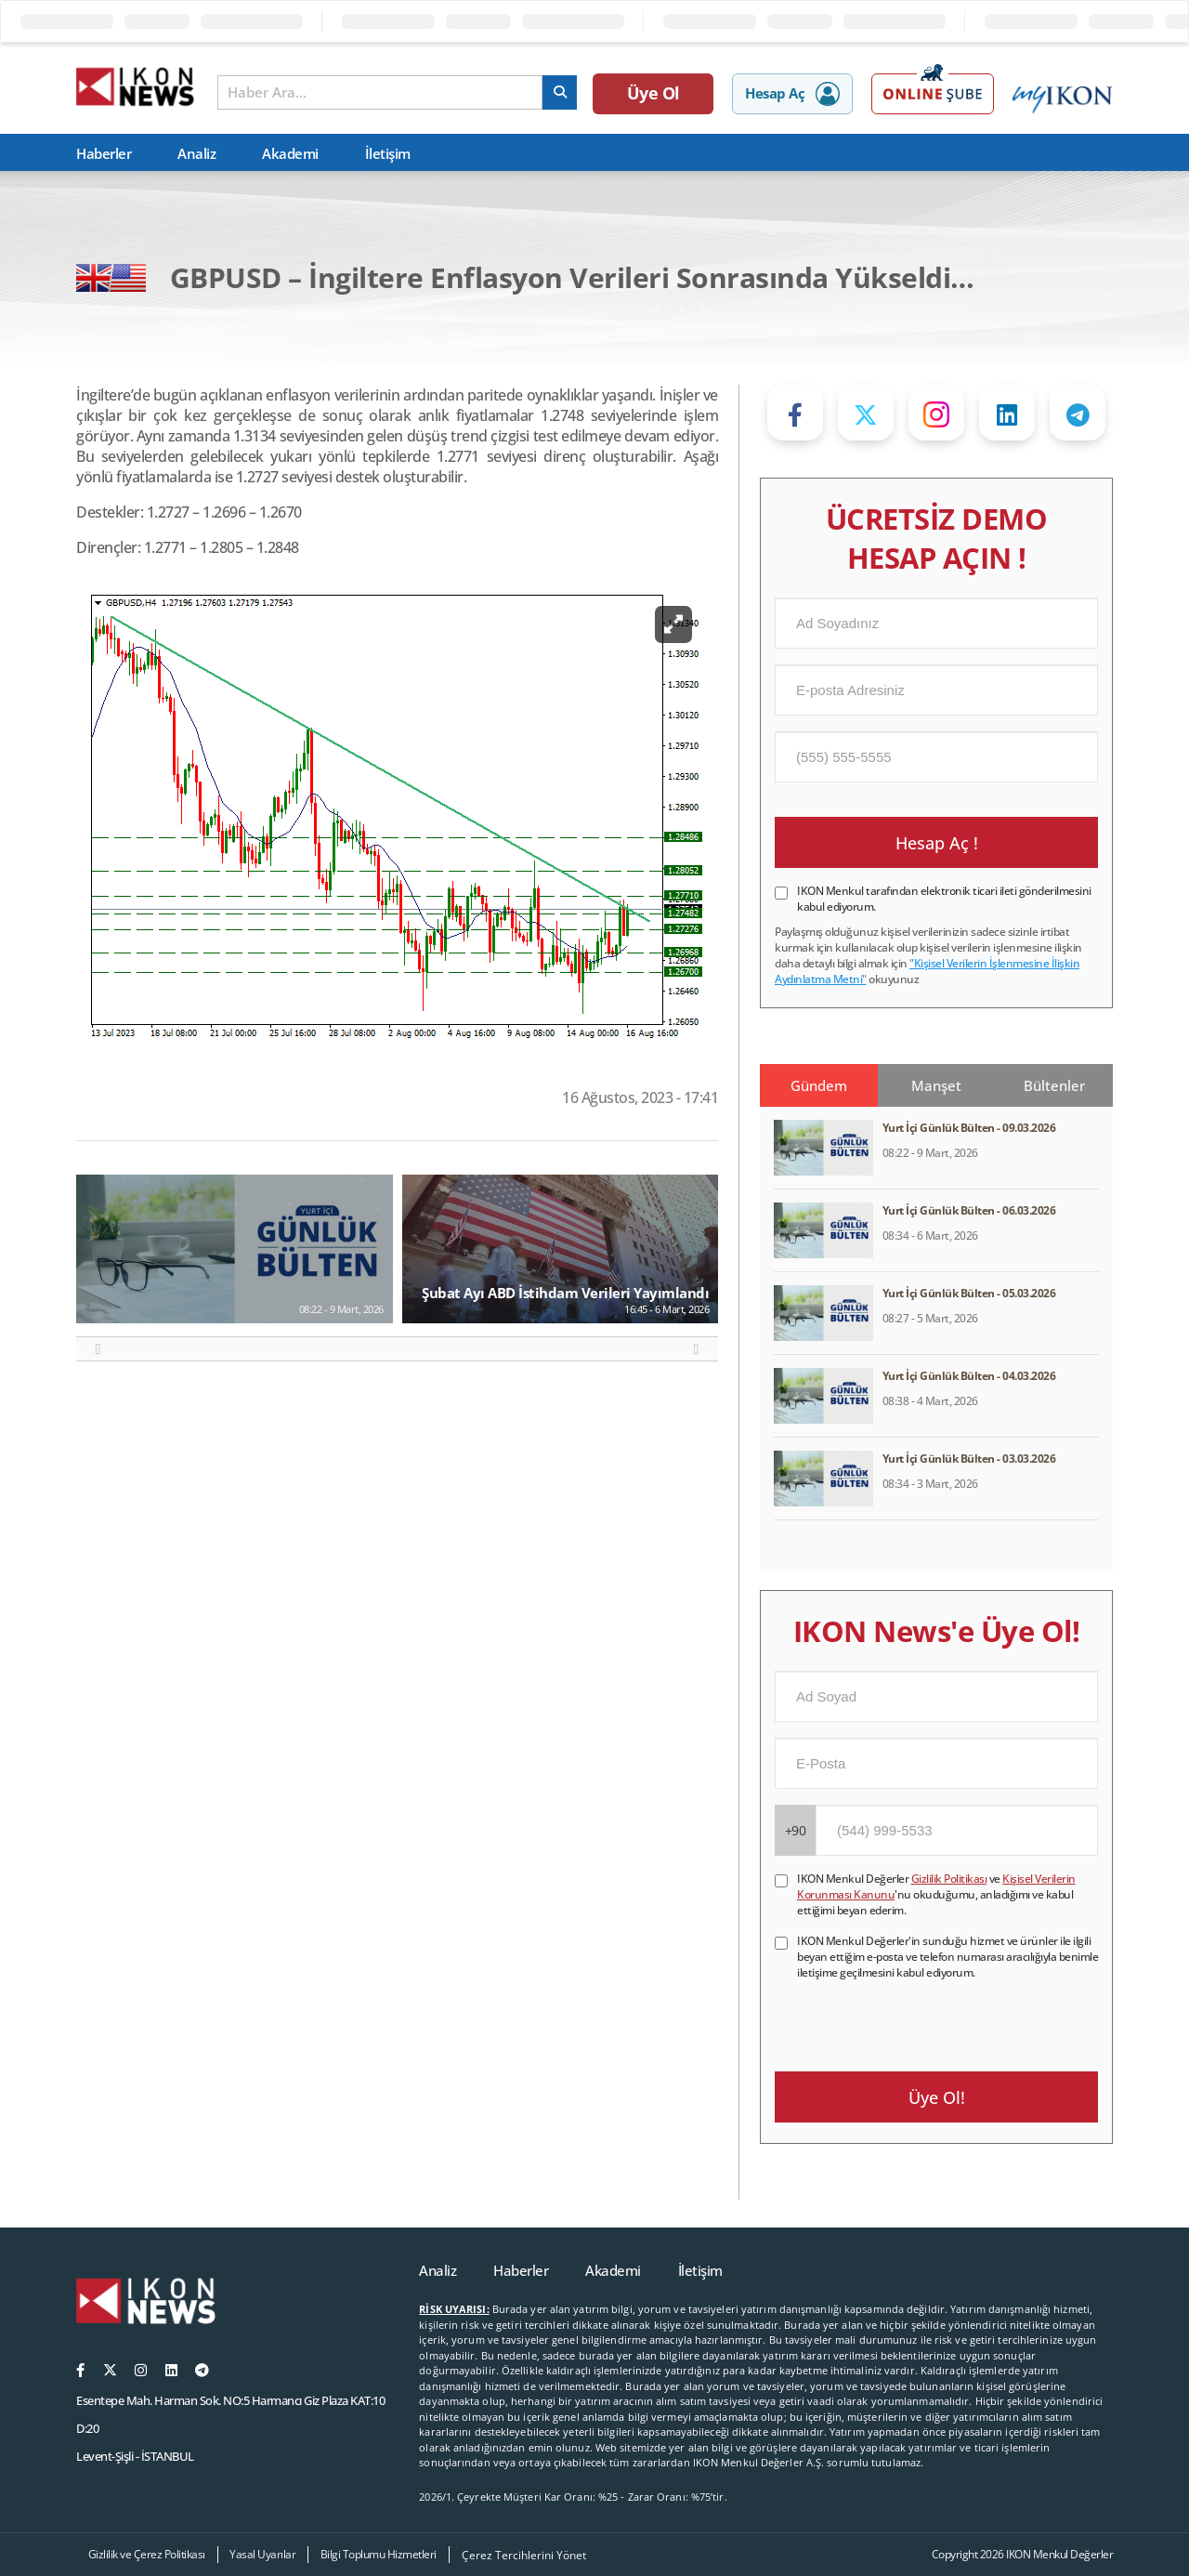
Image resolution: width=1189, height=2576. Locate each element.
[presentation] (916, 2016)
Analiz (196, 153)
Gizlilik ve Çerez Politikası (146, 2554)
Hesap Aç (792, 94)
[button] (98, 1349)
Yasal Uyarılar (262, 2554)
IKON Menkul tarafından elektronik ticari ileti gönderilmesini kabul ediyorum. (944, 898)
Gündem (818, 1085)
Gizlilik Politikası (949, 1878)
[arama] (559, 92)
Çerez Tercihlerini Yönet (524, 2555)
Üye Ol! (936, 2097)
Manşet (936, 1085)
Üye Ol (653, 93)
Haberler (103, 153)
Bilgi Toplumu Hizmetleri (378, 2554)
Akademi (290, 153)
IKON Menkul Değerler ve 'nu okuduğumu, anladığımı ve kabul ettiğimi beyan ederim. (936, 1894)
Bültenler (1054, 1085)
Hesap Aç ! (936, 843)
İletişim (388, 153)
